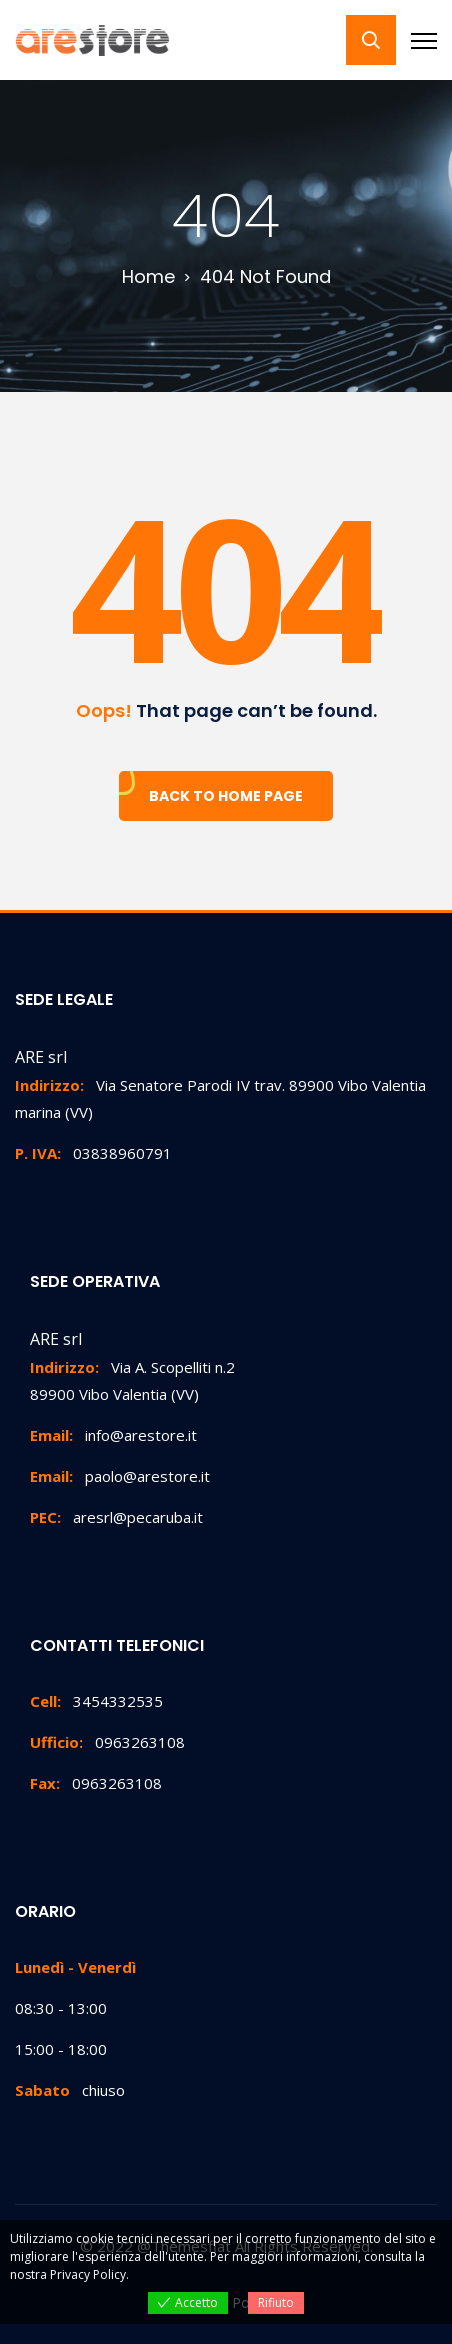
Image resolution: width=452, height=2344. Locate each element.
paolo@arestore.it (120, 1476)
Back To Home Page (226, 796)
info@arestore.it (113, 1435)
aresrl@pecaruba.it (116, 1517)
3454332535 (96, 1701)
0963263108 (107, 1742)
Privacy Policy (88, 2274)
